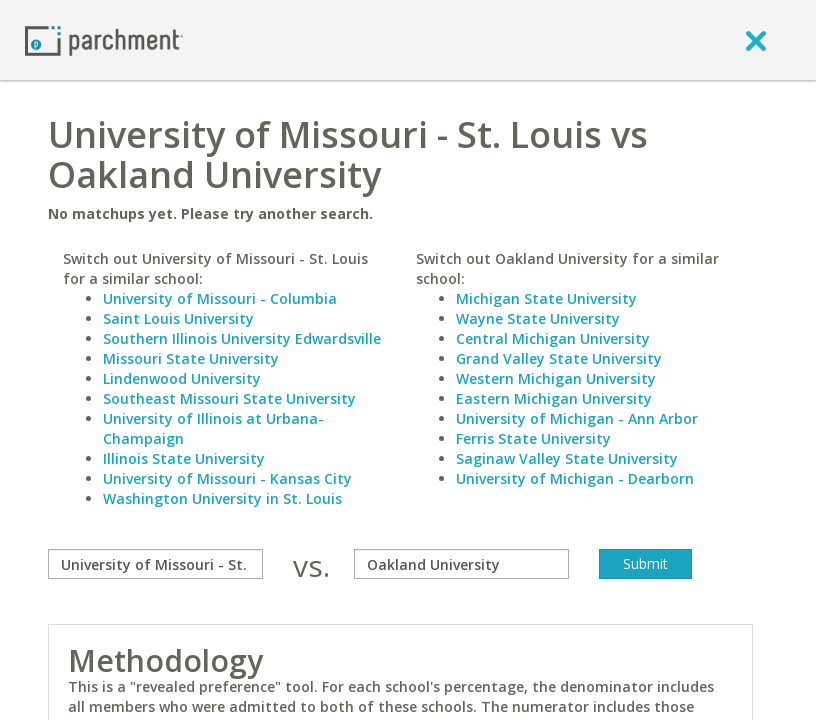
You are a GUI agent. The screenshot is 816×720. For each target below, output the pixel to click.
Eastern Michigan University (554, 398)
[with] (461, 564)
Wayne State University (538, 318)
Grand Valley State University (559, 358)
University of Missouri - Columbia (220, 298)
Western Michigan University (556, 378)
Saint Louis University (178, 318)
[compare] (155, 564)
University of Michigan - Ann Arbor (577, 418)
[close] (756, 40)
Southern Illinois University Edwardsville (242, 338)
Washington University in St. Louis (222, 498)
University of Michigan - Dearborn (575, 478)
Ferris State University (533, 438)
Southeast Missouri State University (229, 398)
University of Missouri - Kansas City (227, 478)
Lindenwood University (182, 378)
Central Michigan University (553, 338)
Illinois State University (184, 458)
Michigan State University (546, 298)
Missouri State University (191, 358)
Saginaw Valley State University (567, 458)
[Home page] (104, 39)
